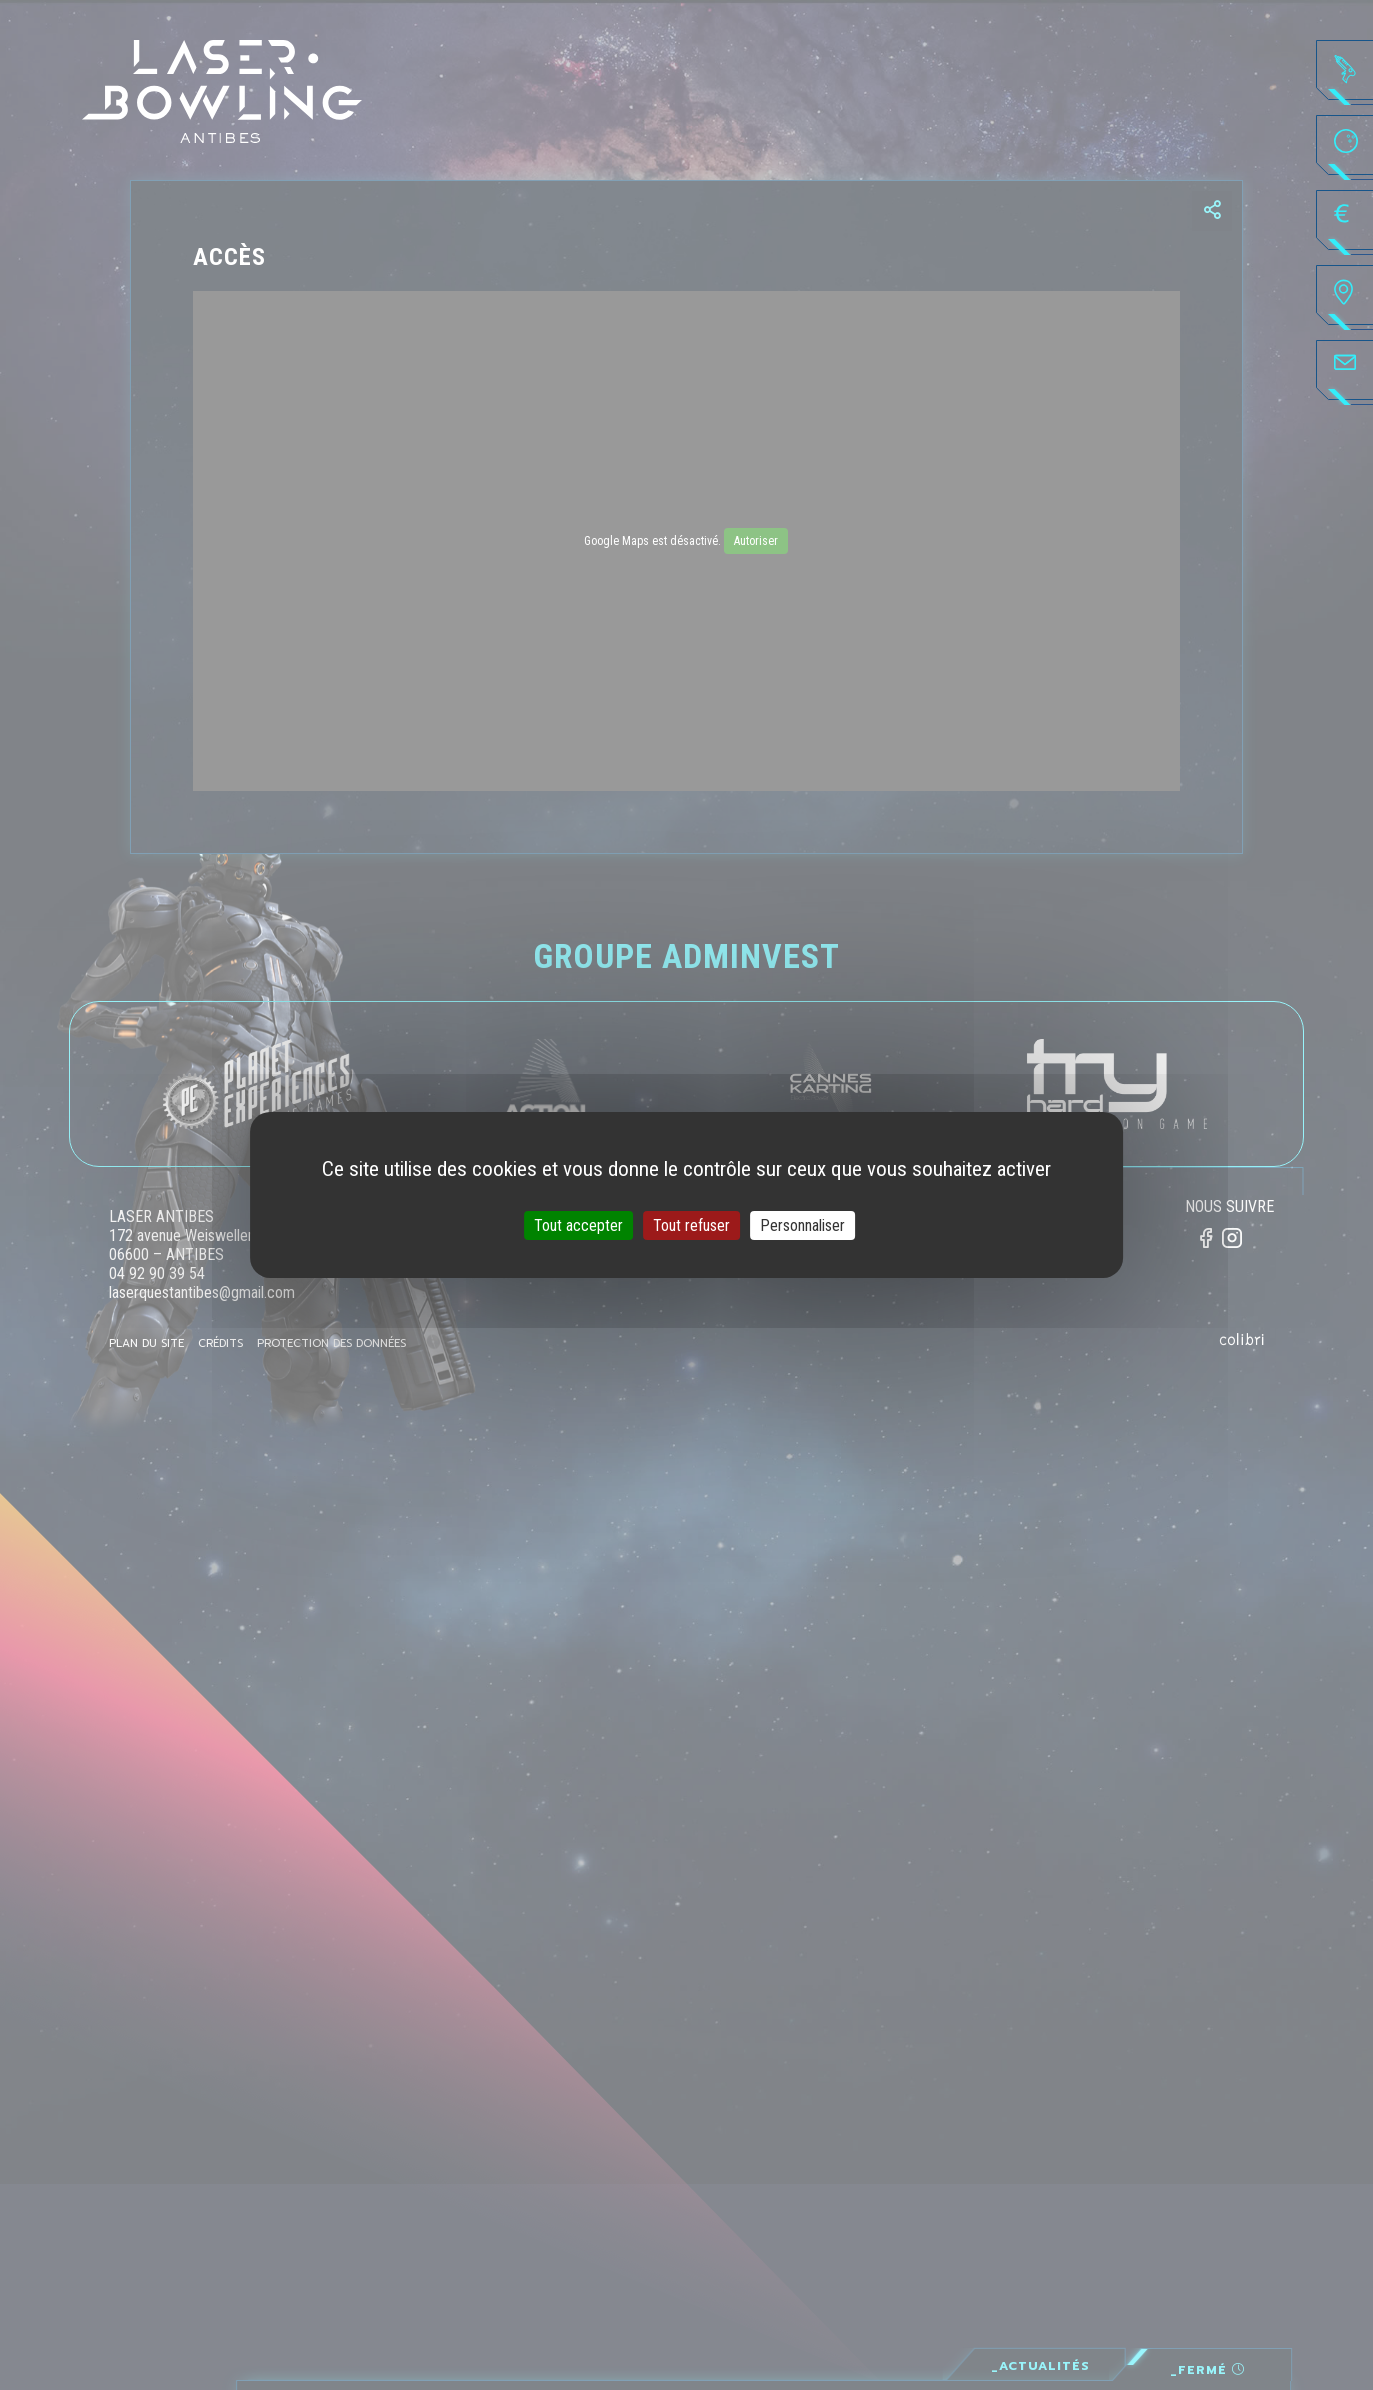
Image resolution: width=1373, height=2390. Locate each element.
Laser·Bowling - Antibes (223, 91)
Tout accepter (578, 1225)
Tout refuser (691, 1225)
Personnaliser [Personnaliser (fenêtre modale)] (802, 1225)
